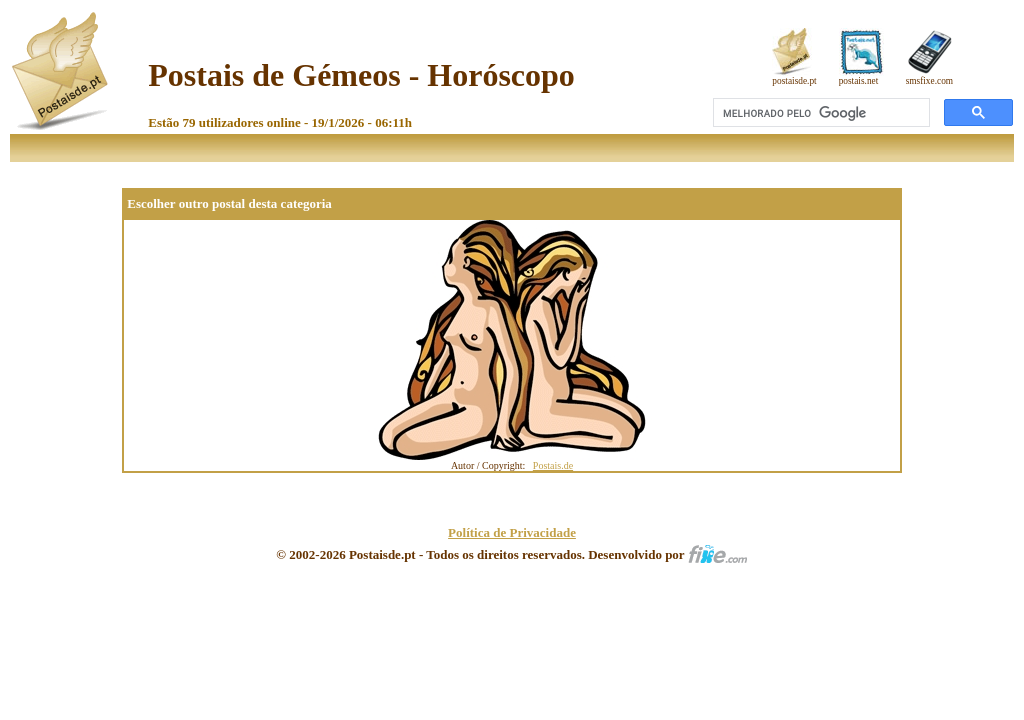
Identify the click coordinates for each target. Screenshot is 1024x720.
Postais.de (553, 465)
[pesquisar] (819, 113)
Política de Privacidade (512, 532)
